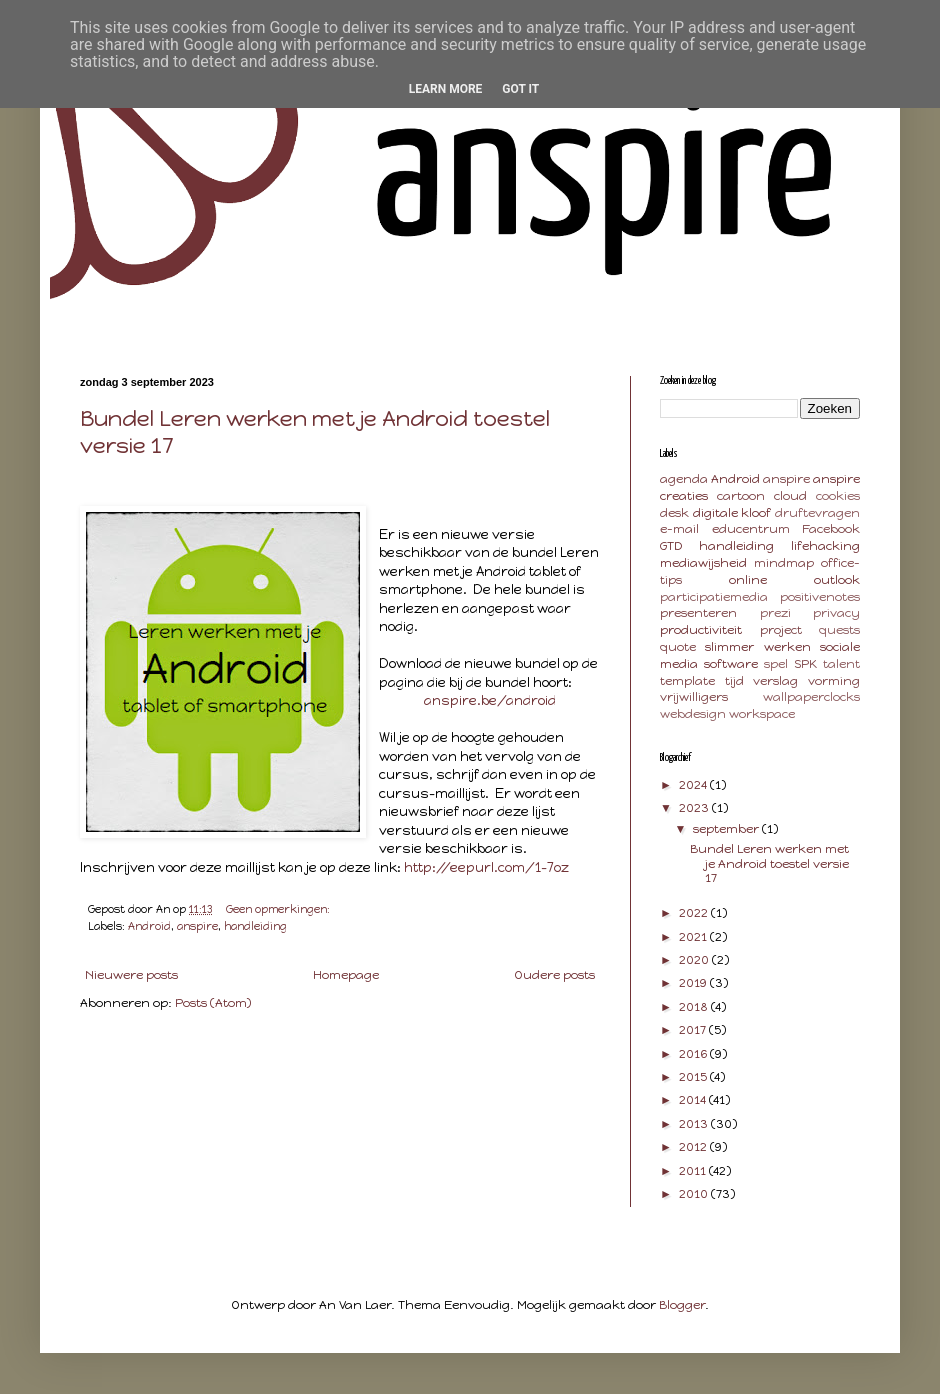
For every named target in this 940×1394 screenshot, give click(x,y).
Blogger (682, 1305)
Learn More (446, 89)
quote (678, 647)
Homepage (346, 975)
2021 (694, 937)
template (687, 681)
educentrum (751, 529)
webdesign (693, 714)
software (731, 664)
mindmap (784, 563)
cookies (838, 496)
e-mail (679, 529)
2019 (694, 983)
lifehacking (825, 546)
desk (674, 513)
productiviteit (701, 630)
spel (776, 664)
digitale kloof (732, 513)
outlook (837, 580)
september (727, 829)
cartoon (741, 496)
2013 (695, 1124)
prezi (775, 613)
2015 (694, 1077)
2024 (694, 785)
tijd (734, 681)
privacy (836, 613)
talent (841, 664)
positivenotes (820, 597)
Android (149, 926)
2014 (694, 1100)
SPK (805, 664)
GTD (671, 546)
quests (839, 630)
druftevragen (817, 513)
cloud (790, 496)
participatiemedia (714, 597)
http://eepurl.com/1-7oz (486, 867)
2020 (695, 960)
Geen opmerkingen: (279, 909)
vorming (834, 681)
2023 (695, 808)
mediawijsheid (703, 563)
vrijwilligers (694, 697)
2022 (695, 913)
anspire (197, 926)
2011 (694, 1171)
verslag (775, 681)
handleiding (255, 926)
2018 (695, 1007)
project (781, 630)
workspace (762, 714)
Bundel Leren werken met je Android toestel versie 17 (769, 863)
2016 (694, 1054)
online (748, 580)
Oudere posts (554, 975)
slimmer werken (757, 647)
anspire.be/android (490, 700)
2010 (695, 1194)
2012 (694, 1147)
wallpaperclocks (811, 697)
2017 (694, 1030)
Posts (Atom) (213, 1003)
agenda (684, 479)
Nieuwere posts (131, 975)
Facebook (831, 529)
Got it (520, 89)
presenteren (698, 613)
